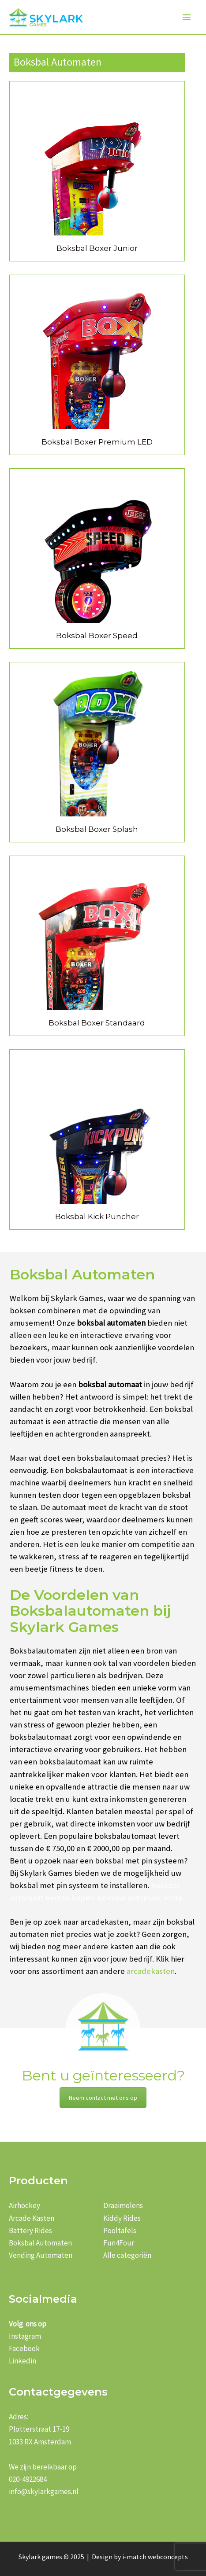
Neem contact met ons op (103, 2098)
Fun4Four (118, 2243)
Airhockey (24, 2205)
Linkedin (22, 2361)
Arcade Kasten (31, 2218)
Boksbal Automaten (40, 2243)
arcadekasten (151, 1971)
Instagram (25, 2336)
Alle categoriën (127, 2255)
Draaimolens (123, 2205)
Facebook (24, 2348)
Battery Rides (30, 2230)
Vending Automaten (40, 2255)
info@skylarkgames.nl (44, 2491)
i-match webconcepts (155, 2556)
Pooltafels (119, 2230)
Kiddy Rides (122, 2218)
